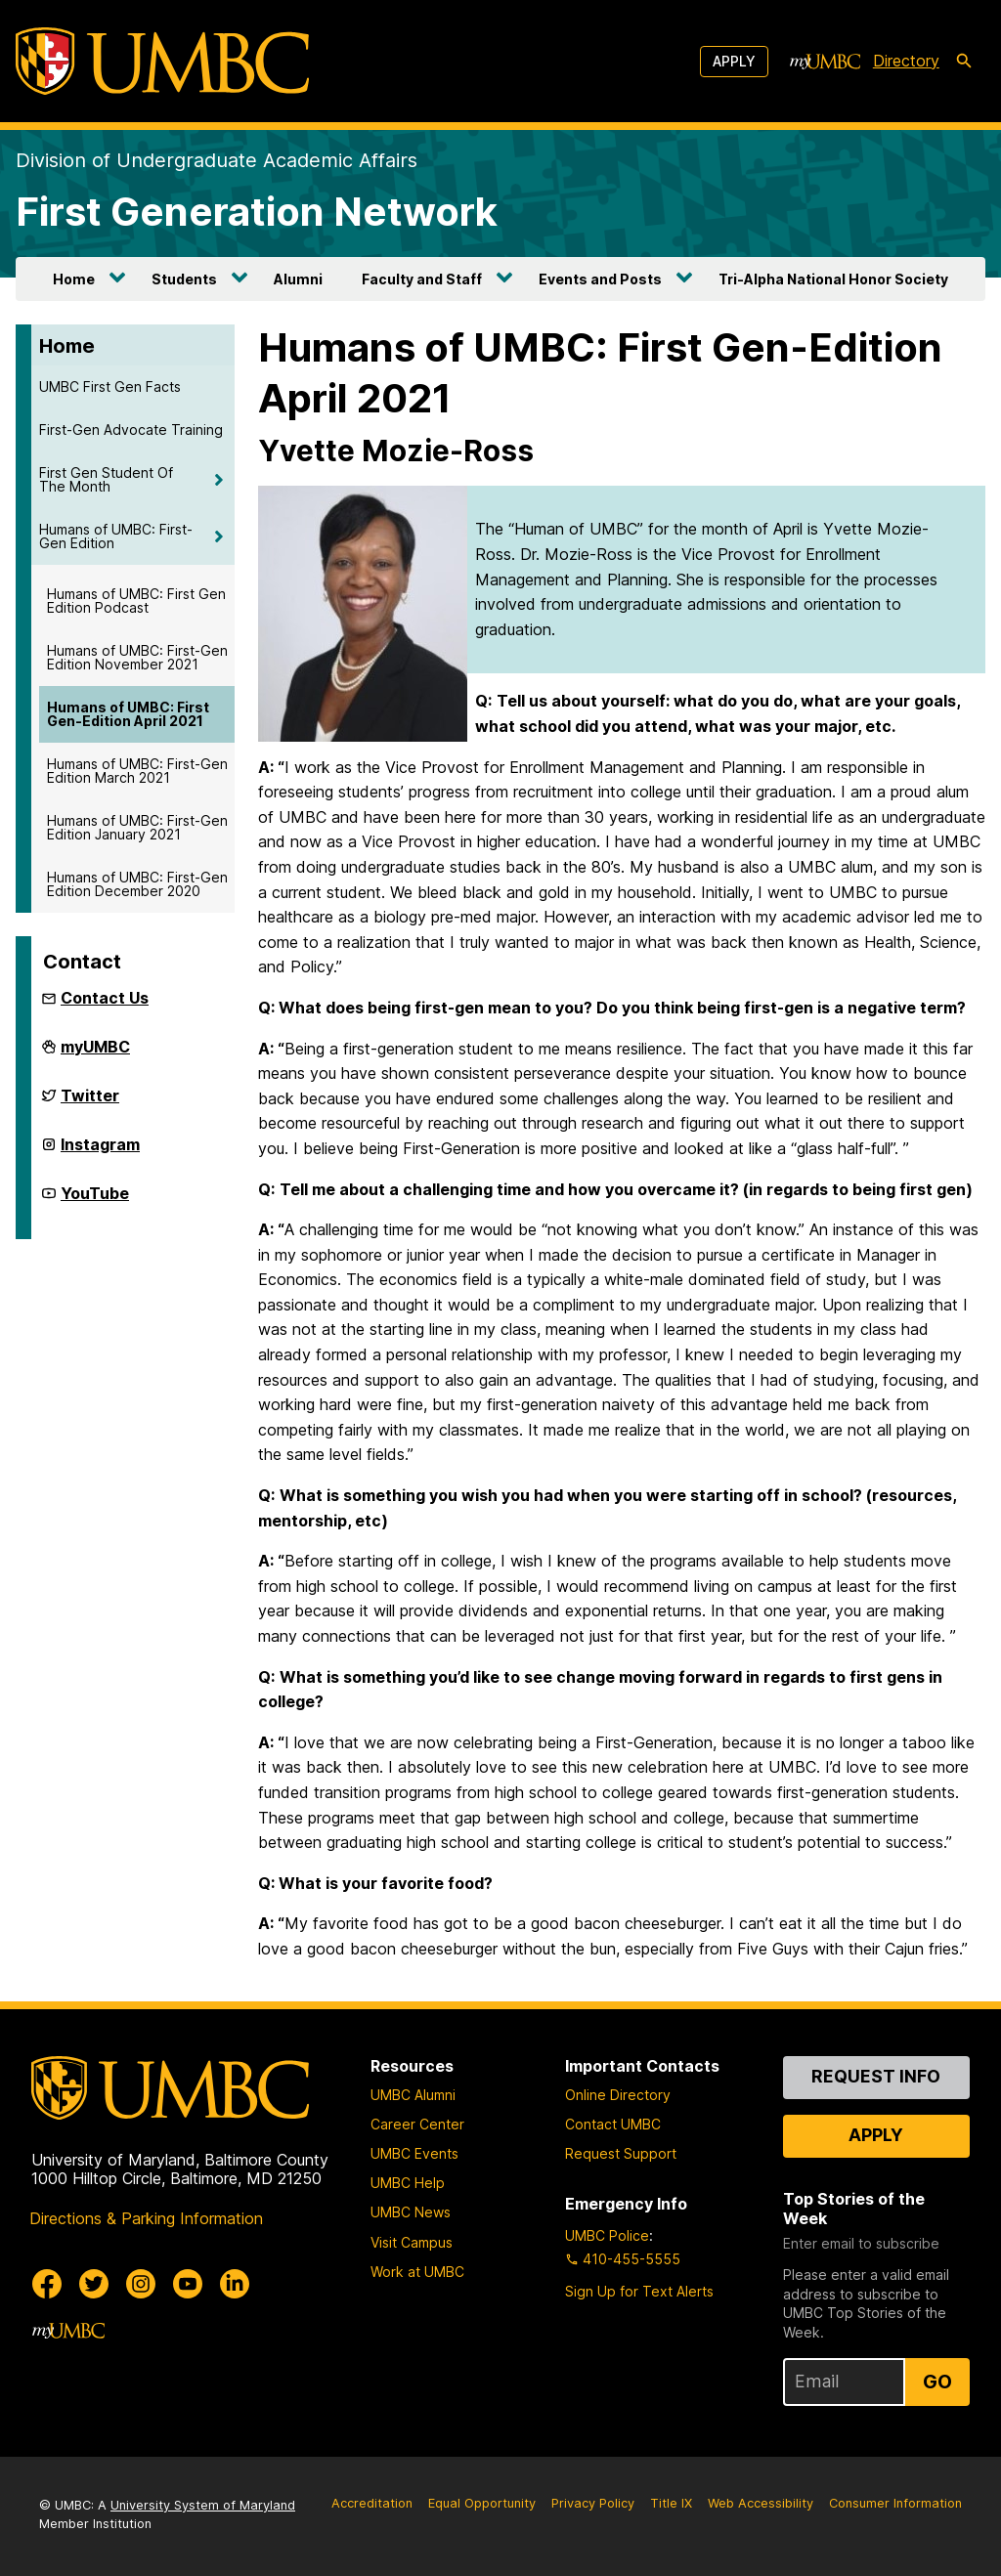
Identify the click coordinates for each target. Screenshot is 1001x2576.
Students (184, 279)
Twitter (90, 1103)
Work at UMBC (417, 2271)
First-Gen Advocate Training (131, 429)
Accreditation (372, 2503)
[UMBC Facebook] (46, 2283)
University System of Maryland (202, 2505)
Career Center (417, 2124)
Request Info (875, 2076)
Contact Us (105, 998)
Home (74, 279)
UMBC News (410, 2212)
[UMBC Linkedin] (234, 2283)
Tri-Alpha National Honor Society (833, 279)
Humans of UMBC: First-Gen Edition (116, 536)
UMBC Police (607, 2235)
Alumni (298, 279)
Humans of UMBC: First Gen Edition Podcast (136, 600)
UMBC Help (407, 2182)
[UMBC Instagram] (140, 2283)
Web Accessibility (760, 2503)
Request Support (620, 2153)
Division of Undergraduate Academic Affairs (216, 160)
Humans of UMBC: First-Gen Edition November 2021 (137, 657)
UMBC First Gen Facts (110, 386)
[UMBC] (162, 61)
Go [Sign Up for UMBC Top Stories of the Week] (937, 2381)
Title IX (671, 2503)
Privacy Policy (592, 2503)
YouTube (95, 1201)
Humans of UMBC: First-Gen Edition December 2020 (137, 884)
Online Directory (618, 2094)
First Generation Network (257, 212)
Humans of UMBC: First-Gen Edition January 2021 (137, 827)
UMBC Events (414, 2153)
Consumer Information (895, 2503)
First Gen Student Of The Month (106, 479)
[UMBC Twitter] (93, 2283)
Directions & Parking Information (146, 2218)
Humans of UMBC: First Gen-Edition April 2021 (128, 714)
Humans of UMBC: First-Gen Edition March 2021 (137, 770)
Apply (734, 61)
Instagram (100, 1152)
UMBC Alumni (413, 2094)
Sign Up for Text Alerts (639, 2291)
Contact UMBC (613, 2124)
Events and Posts (600, 279)
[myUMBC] (825, 61)
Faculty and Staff (422, 279)
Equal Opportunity (482, 2503)
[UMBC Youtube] (187, 2283)
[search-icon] (963, 61)
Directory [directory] (906, 60)
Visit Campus (411, 2242)
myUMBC (95, 1054)
